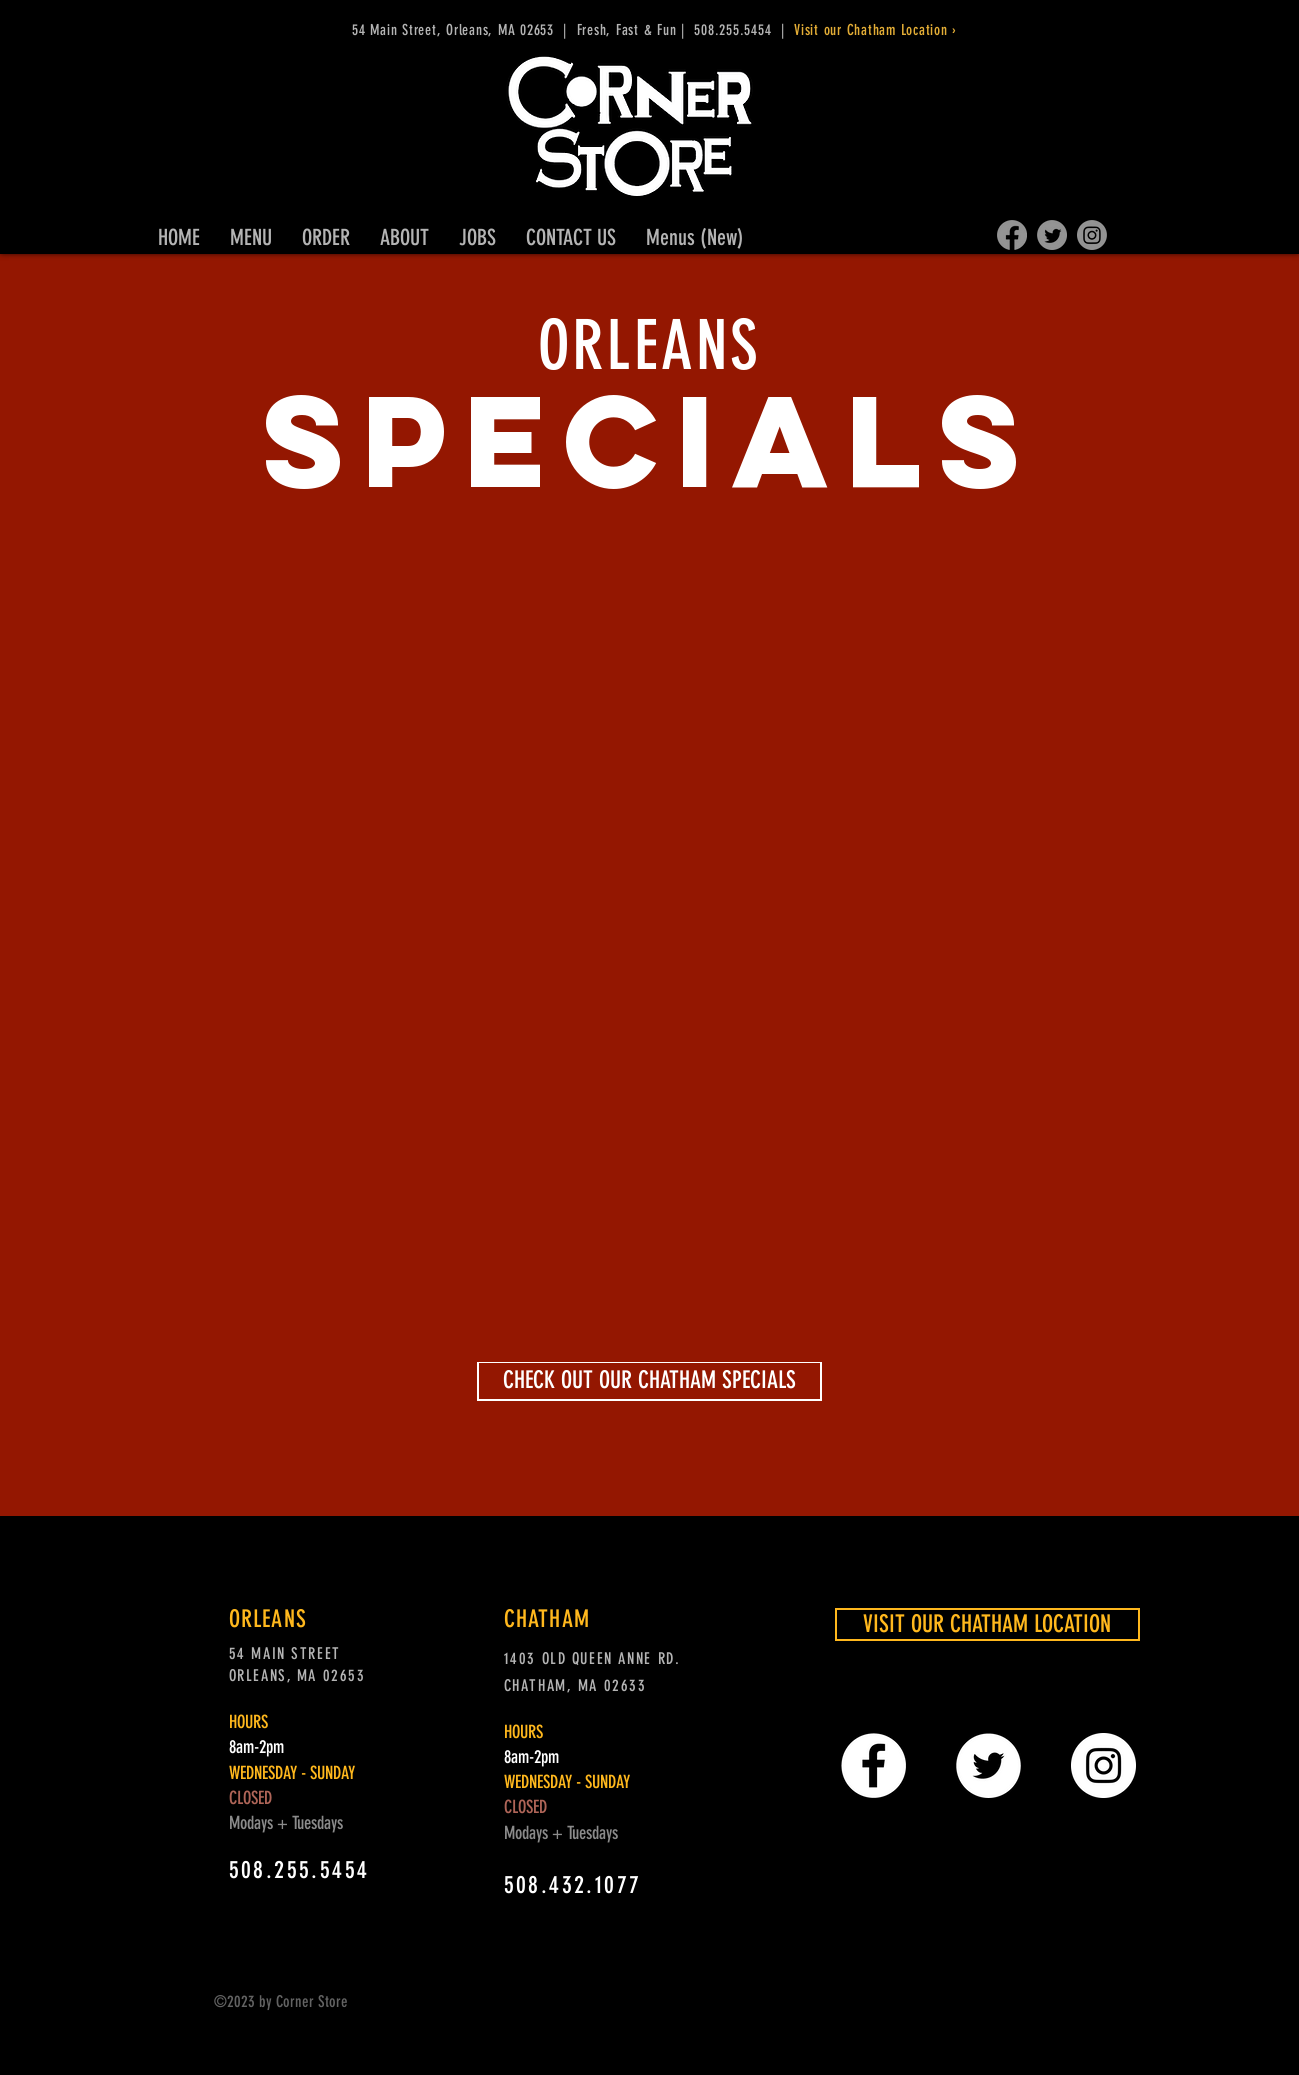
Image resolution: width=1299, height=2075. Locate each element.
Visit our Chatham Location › (878, 30)
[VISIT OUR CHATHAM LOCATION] (987, 1624)
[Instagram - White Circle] (1103, 1765)
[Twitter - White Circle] (988, 1765)
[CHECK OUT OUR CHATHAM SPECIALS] (649, 1381)
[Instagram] (1092, 235)
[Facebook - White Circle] (873, 1765)
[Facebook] (1012, 235)
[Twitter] (1052, 235)
